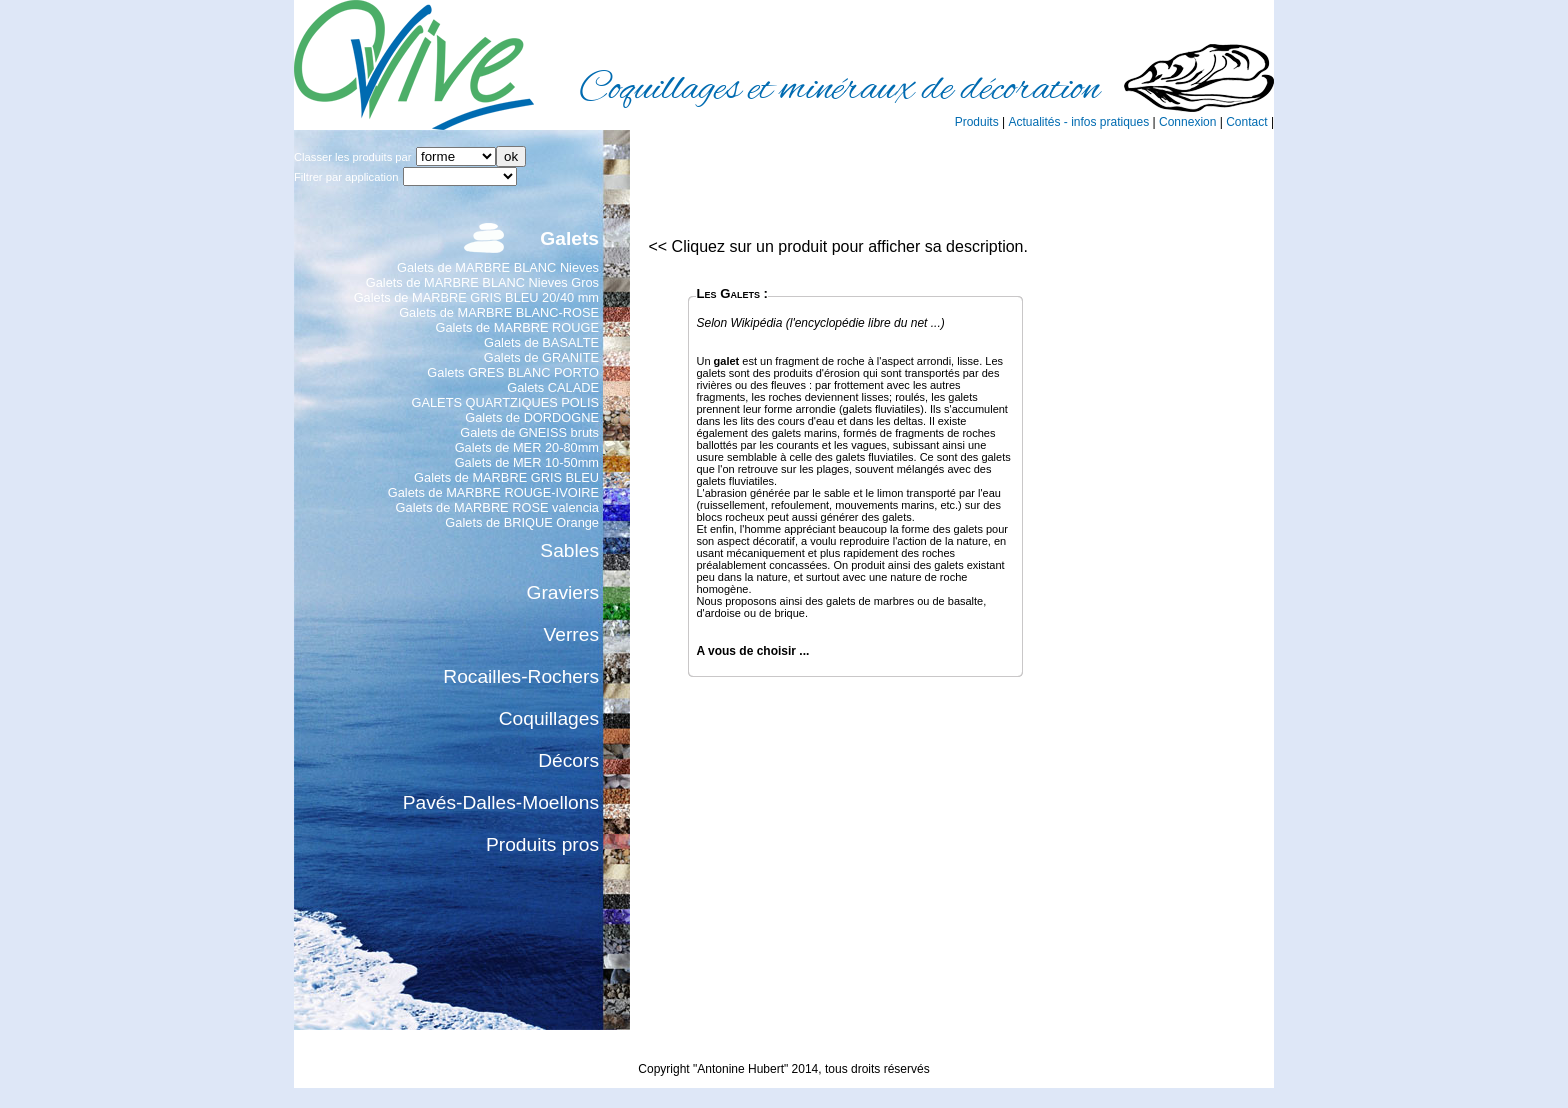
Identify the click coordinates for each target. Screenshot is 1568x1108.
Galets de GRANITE (541, 357)
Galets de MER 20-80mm (527, 447)
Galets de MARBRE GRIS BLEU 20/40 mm (476, 297)
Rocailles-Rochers (521, 676)
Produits (977, 122)
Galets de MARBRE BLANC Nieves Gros (482, 282)
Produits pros (542, 844)
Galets (569, 238)
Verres (571, 634)
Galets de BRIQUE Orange (522, 522)
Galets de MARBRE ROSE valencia (497, 507)
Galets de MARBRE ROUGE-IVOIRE (493, 492)
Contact (1246, 122)
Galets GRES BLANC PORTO (513, 372)
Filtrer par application (346, 177)
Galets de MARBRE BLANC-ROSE (499, 312)
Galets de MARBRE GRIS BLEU (506, 477)
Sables (569, 550)
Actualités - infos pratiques (1078, 122)
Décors (568, 760)
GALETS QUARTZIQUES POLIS (506, 402)
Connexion (1187, 122)
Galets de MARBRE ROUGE (517, 327)
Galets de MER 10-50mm (527, 462)
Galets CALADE (553, 387)
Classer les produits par (353, 157)
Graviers (563, 592)
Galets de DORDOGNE (532, 417)
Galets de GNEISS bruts (529, 432)
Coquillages (549, 718)
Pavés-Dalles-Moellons (501, 802)
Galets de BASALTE (541, 342)
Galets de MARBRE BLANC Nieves (498, 267)
